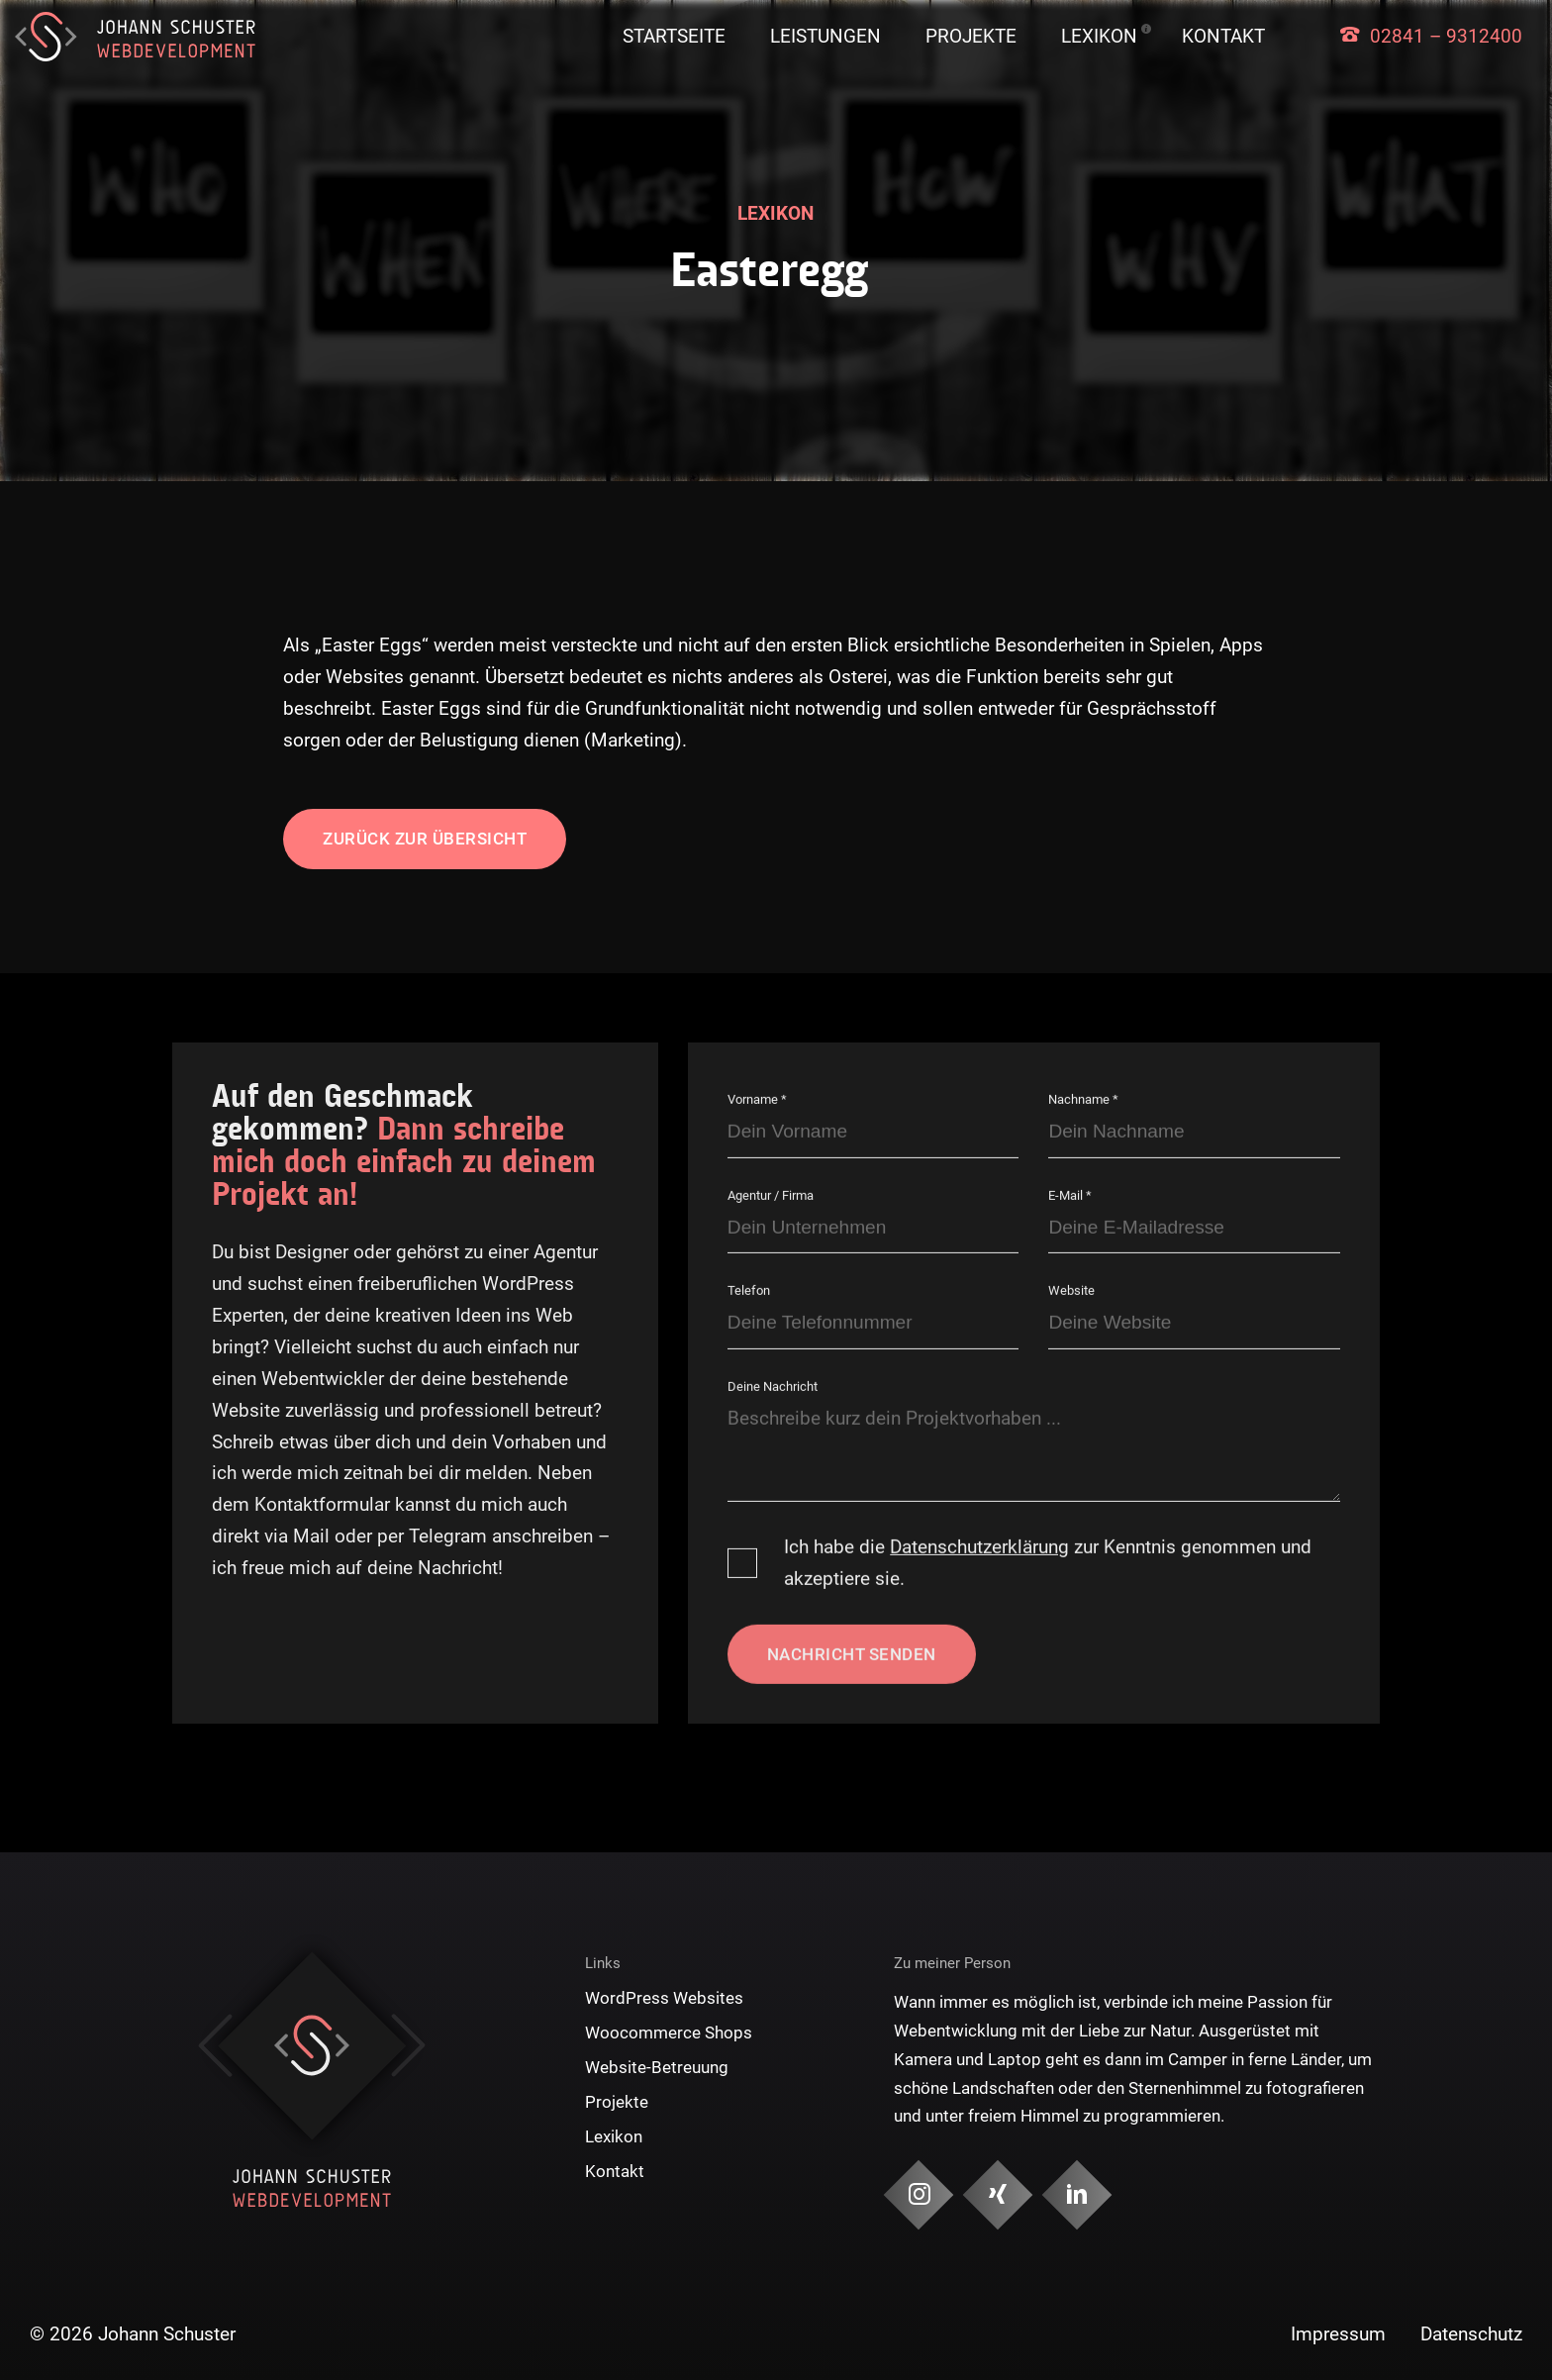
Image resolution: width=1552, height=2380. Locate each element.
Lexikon (1099, 36)
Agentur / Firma (771, 1194)
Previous (215, 2045)
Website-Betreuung (656, 2067)
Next (408, 2045)
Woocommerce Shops (668, 2032)
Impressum (1338, 2334)
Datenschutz (1471, 2334)
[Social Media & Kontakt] (919, 2195)
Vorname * (757, 1099)
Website (1071, 1290)
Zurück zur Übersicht (425, 838)
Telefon (749, 1290)
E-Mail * (1070, 1194)
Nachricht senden (851, 1654)
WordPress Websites (664, 1998)
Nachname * (1083, 1099)
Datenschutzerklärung (979, 1547)
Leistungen (825, 36)
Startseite (674, 36)
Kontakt (1223, 36)
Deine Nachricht (773, 1386)
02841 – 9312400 (1446, 36)
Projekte (971, 36)
